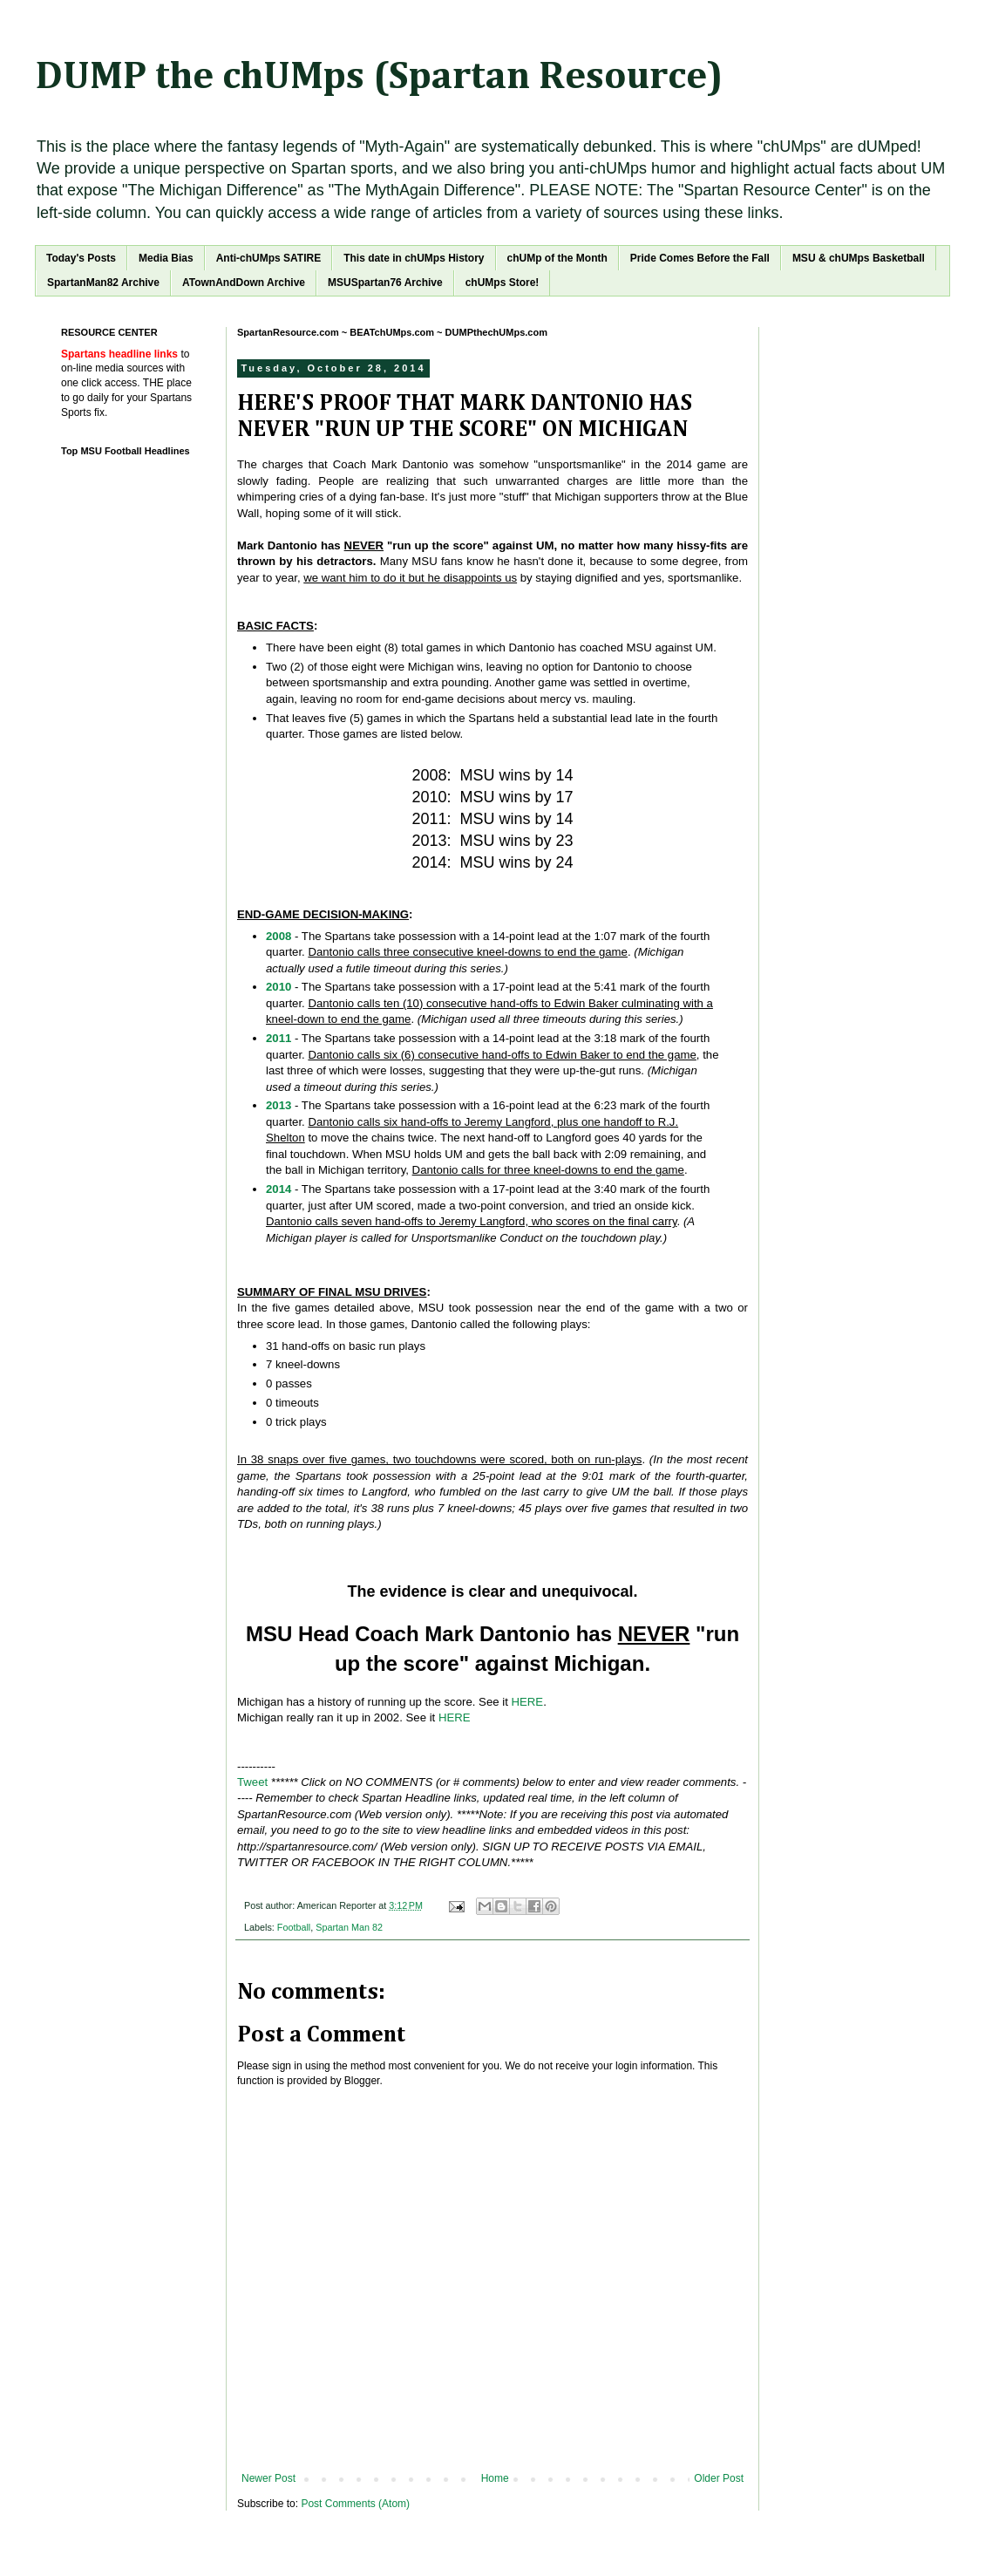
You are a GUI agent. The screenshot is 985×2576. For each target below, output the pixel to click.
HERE (527, 1701)
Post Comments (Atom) (355, 2504)
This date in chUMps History (413, 258)
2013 (278, 1105)
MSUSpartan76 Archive (385, 282)
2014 (278, 1189)
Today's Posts (81, 258)
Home (495, 2478)
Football (293, 1927)
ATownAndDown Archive (243, 282)
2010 (278, 986)
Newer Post (268, 2478)
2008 (278, 936)
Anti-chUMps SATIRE (268, 258)
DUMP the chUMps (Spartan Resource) (379, 77)
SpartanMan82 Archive (103, 282)
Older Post (719, 2478)
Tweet (252, 1782)
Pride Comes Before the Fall (700, 258)
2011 (278, 1038)
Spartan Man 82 (349, 1927)
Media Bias (166, 258)
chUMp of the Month (557, 258)
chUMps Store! (502, 282)
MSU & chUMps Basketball (858, 258)
